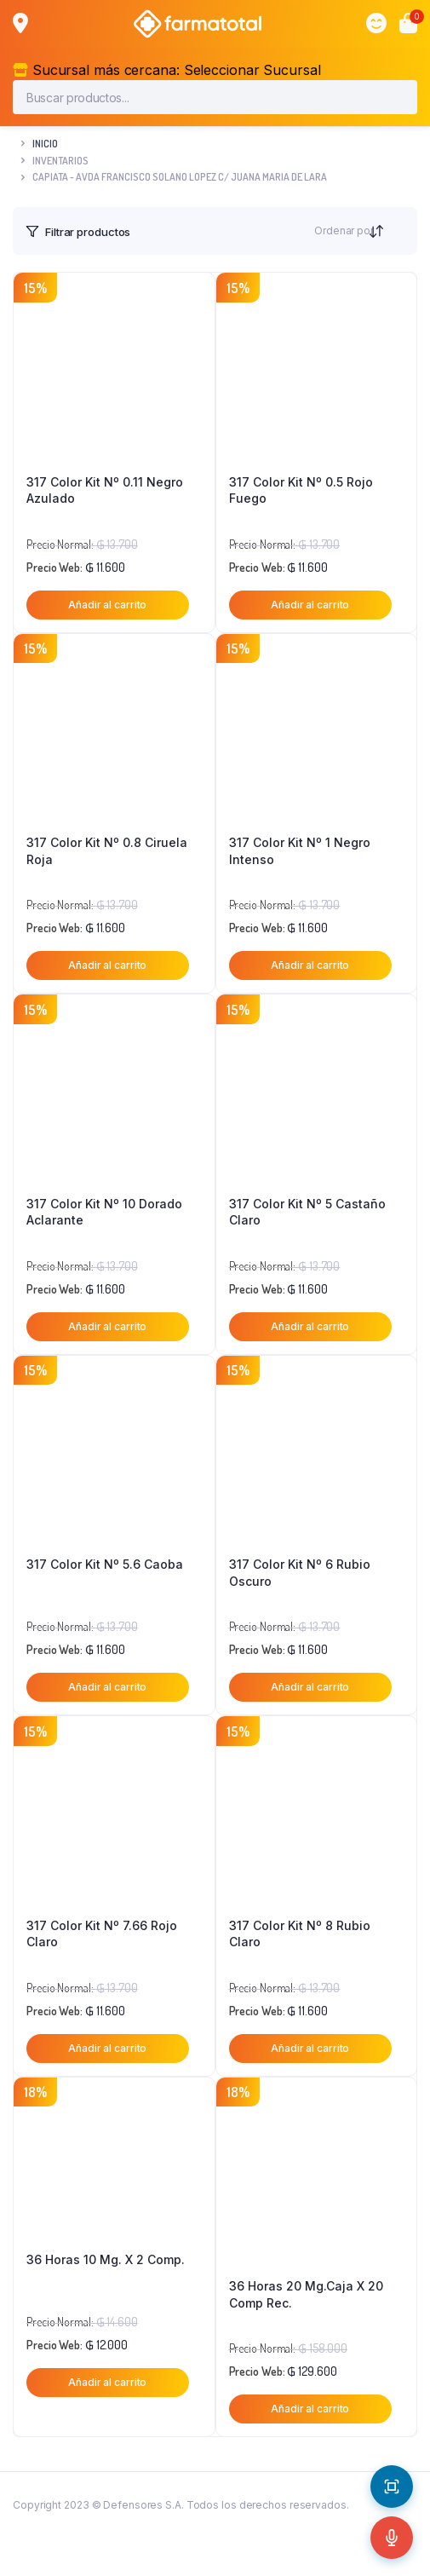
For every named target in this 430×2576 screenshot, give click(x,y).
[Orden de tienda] (393, 231)
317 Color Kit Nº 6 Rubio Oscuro (299, 1572)
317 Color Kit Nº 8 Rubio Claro (299, 1934)
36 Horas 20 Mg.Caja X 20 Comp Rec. (306, 2294)
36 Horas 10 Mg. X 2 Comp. (105, 2259)
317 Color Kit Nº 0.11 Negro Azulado (104, 490)
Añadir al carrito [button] (107, 604)
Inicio (45, 143)
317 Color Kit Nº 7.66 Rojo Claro (101, 1934)
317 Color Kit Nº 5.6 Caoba (104, 1564)
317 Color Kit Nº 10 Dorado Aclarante (104, 1212)
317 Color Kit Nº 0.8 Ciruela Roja (106, 851)
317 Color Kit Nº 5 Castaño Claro (307, 1212)
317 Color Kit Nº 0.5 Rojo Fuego (301, 490)
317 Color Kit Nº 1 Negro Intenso (299, 851)
